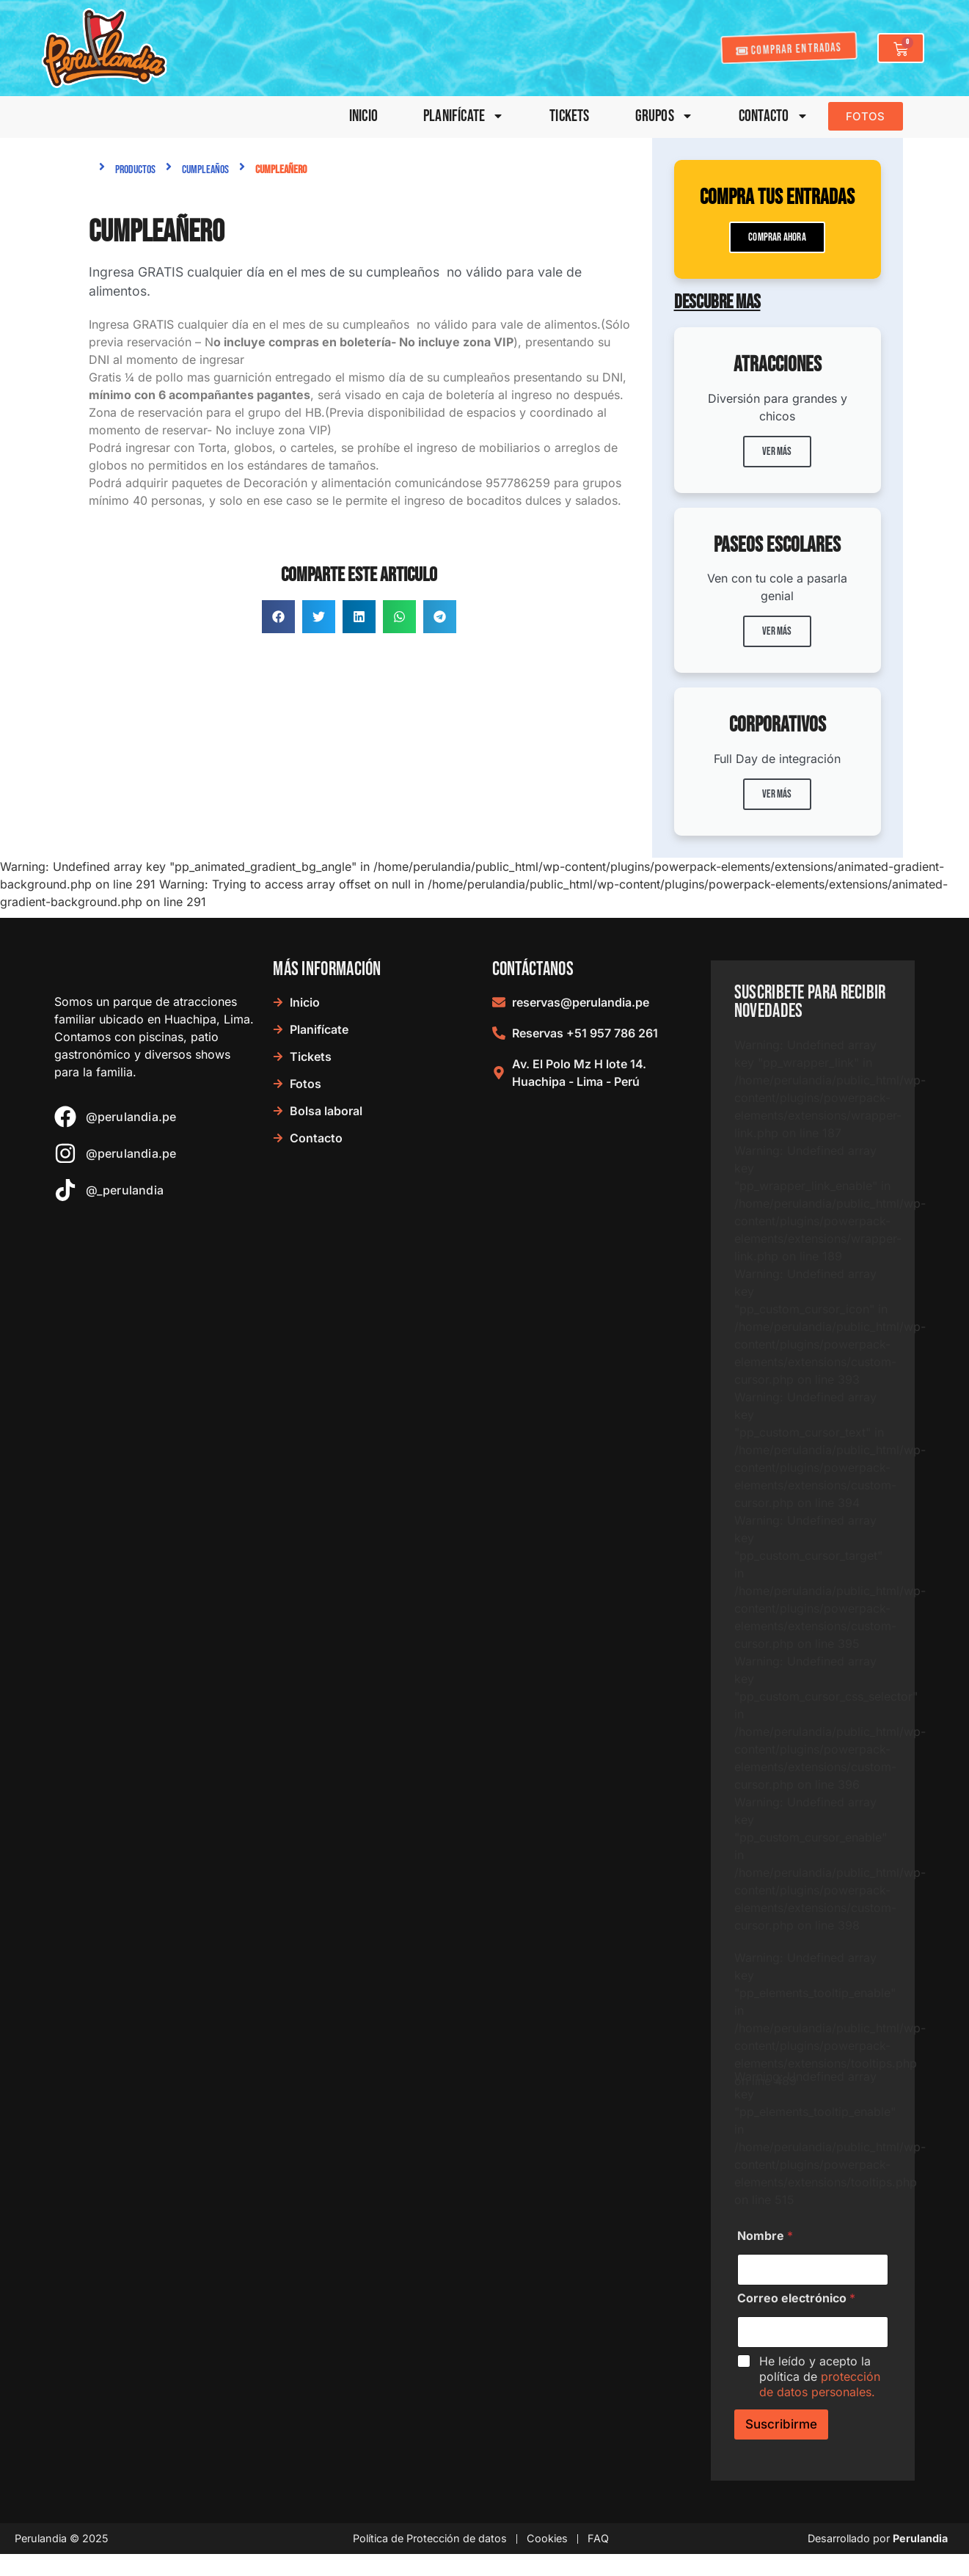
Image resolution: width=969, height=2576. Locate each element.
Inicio (363, 116)
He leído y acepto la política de (819, 2376)
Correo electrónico (796, 2298)
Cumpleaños (205, 170)
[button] (278, 616)
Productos (135, 170)
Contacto (773, 116)
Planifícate (463, 116)
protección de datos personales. (819, 2384)
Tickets (569, 116)
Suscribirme (781, 2424)
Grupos (664, 116)
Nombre (765, 2236)
